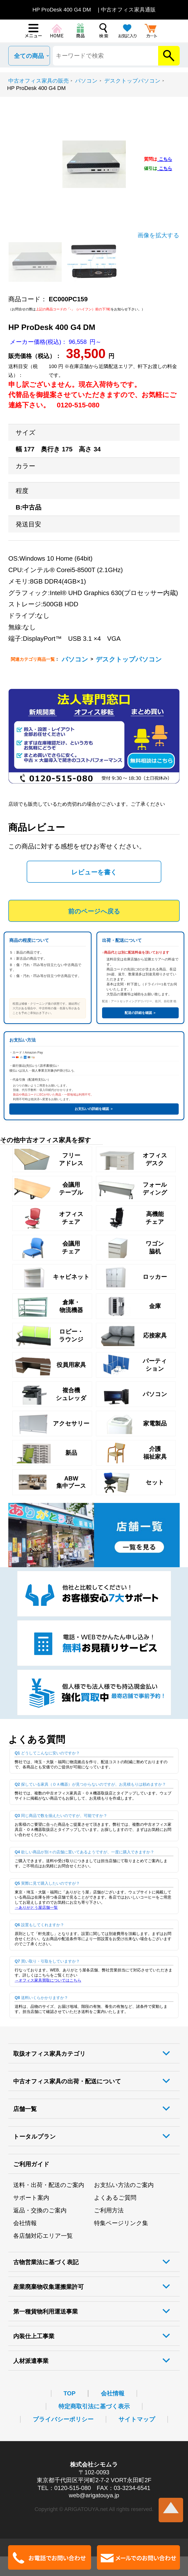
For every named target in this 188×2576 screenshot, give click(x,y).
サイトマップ (136, 2419)
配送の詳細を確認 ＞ (140, 1013)
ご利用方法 (109, 2210)
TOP (70, 2393)
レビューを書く (94, 872)
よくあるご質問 (115, 2197)
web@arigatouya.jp (94, 2495)
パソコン (75, 659)
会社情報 (25, 2223)
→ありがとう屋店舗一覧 (36, 1907)
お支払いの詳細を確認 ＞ (94, 1109)
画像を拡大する (158, 235)
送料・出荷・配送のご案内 (48, 2185)
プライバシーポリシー (63, 2419)
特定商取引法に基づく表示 (94, 2406)
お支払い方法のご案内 (124, 2185)
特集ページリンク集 (121, 2223)
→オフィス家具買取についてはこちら (48, 1980)
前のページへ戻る (94, 911)
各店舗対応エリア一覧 (43, 2235)
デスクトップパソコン (129, 659)
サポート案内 (31, 2197)
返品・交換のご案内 (40, 2210)
